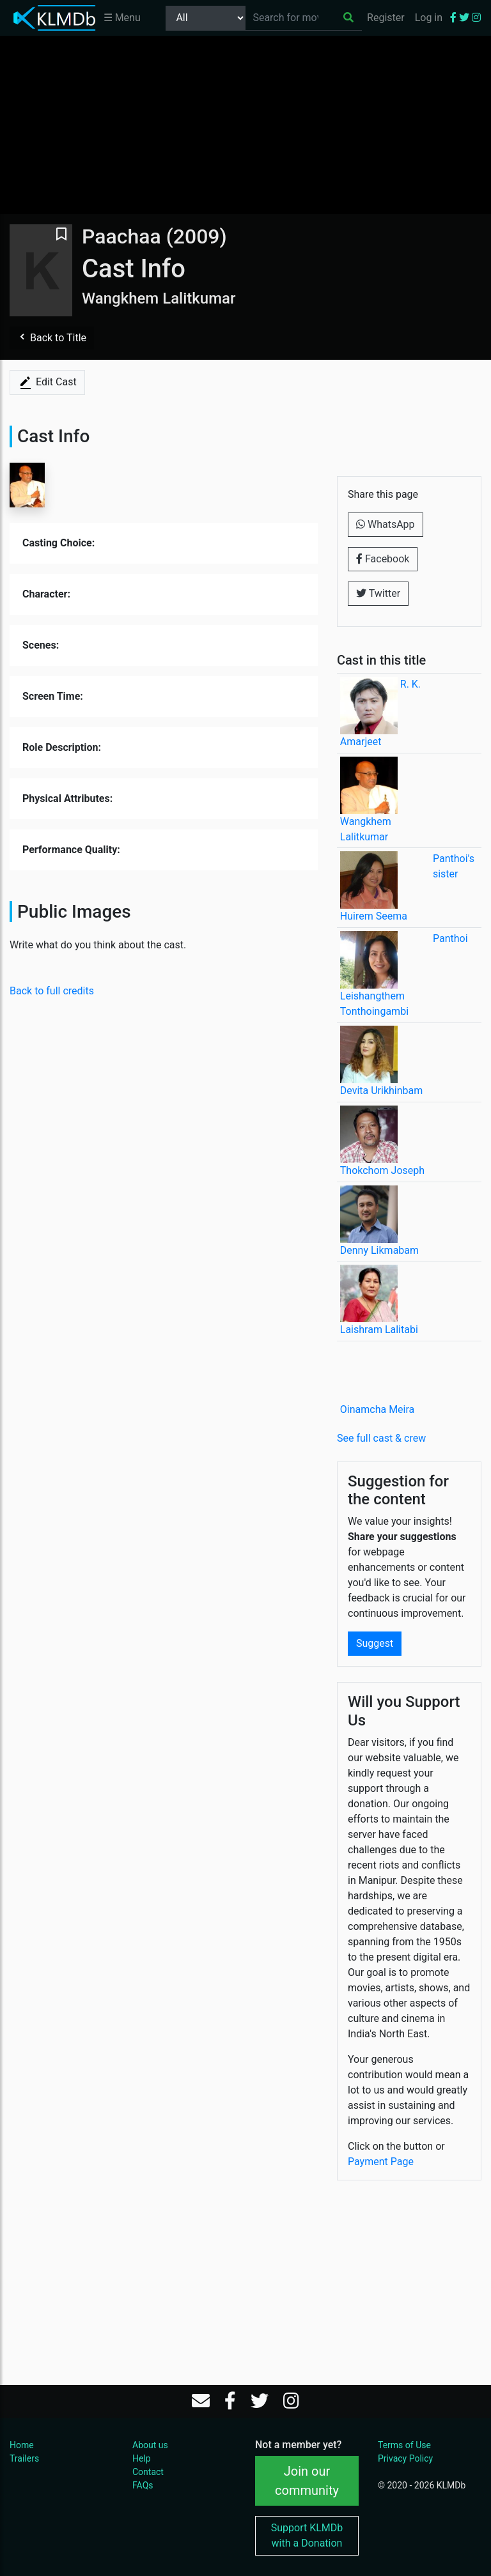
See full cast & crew (381, 1438)
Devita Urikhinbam (381, 1090)
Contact (148, 2472)
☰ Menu (122, 18)
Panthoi (450, 938)
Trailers (24, 2458)
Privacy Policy (405, 2458)
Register (386, 18)
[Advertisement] (245, 124)
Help (141, 2458)
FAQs (142, 2485)
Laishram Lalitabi (379, 1329)
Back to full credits (52, 991)
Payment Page (381, 2162)
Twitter (378, 593)
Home (22, 2445)
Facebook (382, 559)
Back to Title (51, 338)
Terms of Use (404, 2445)
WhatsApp (385, 524)
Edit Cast (47, 382)
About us (150, 2445)
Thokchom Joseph (382, 1170)
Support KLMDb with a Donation (307, 2535)
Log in (428, 18)
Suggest (374, 1643)
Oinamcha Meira (377, 1409)
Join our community (307, 2481)
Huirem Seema (373, 916)
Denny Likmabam (379, 1250)
